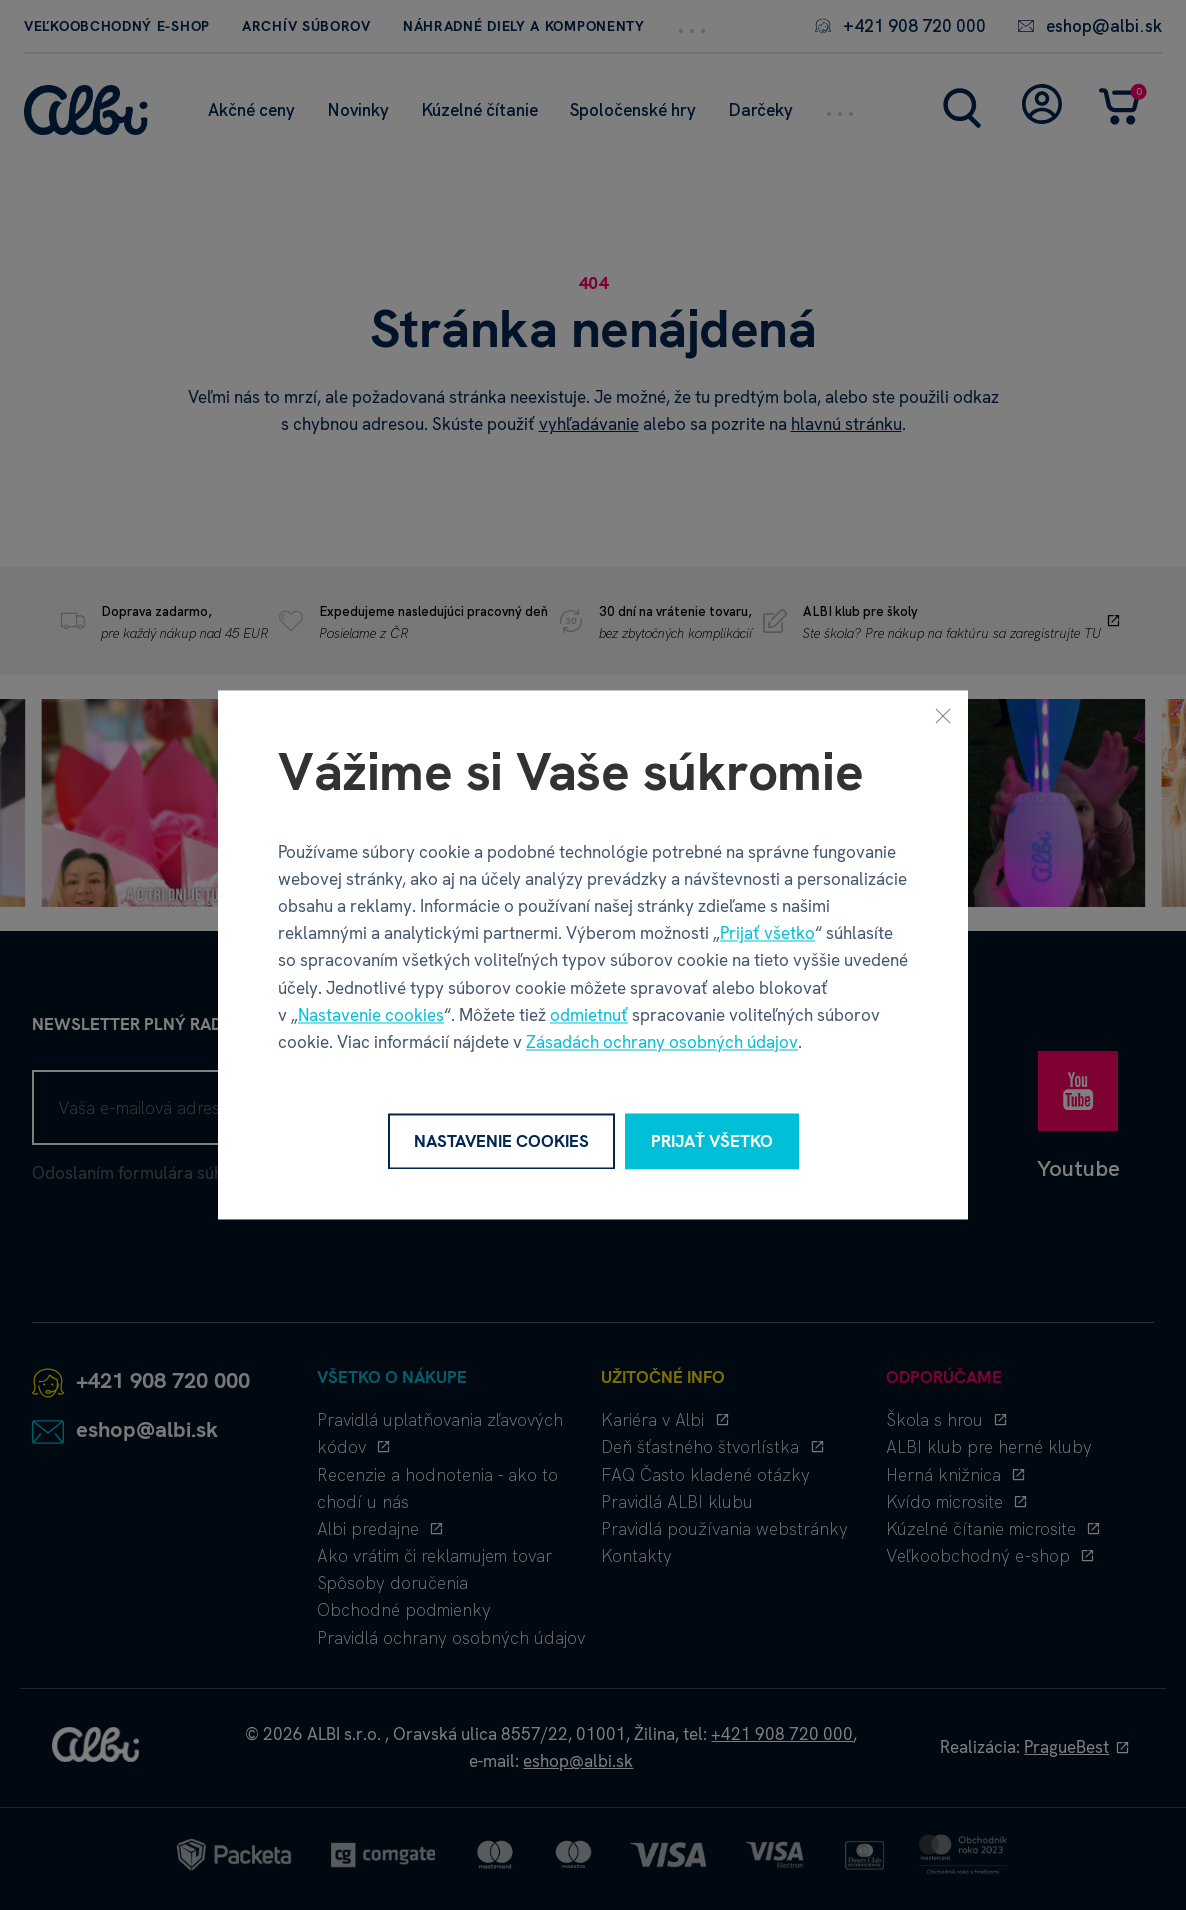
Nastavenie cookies (371, 1015)
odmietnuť (589, 1015)
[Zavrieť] (943, 715)
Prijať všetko (767, 934)
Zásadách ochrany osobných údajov (662, 1042)
